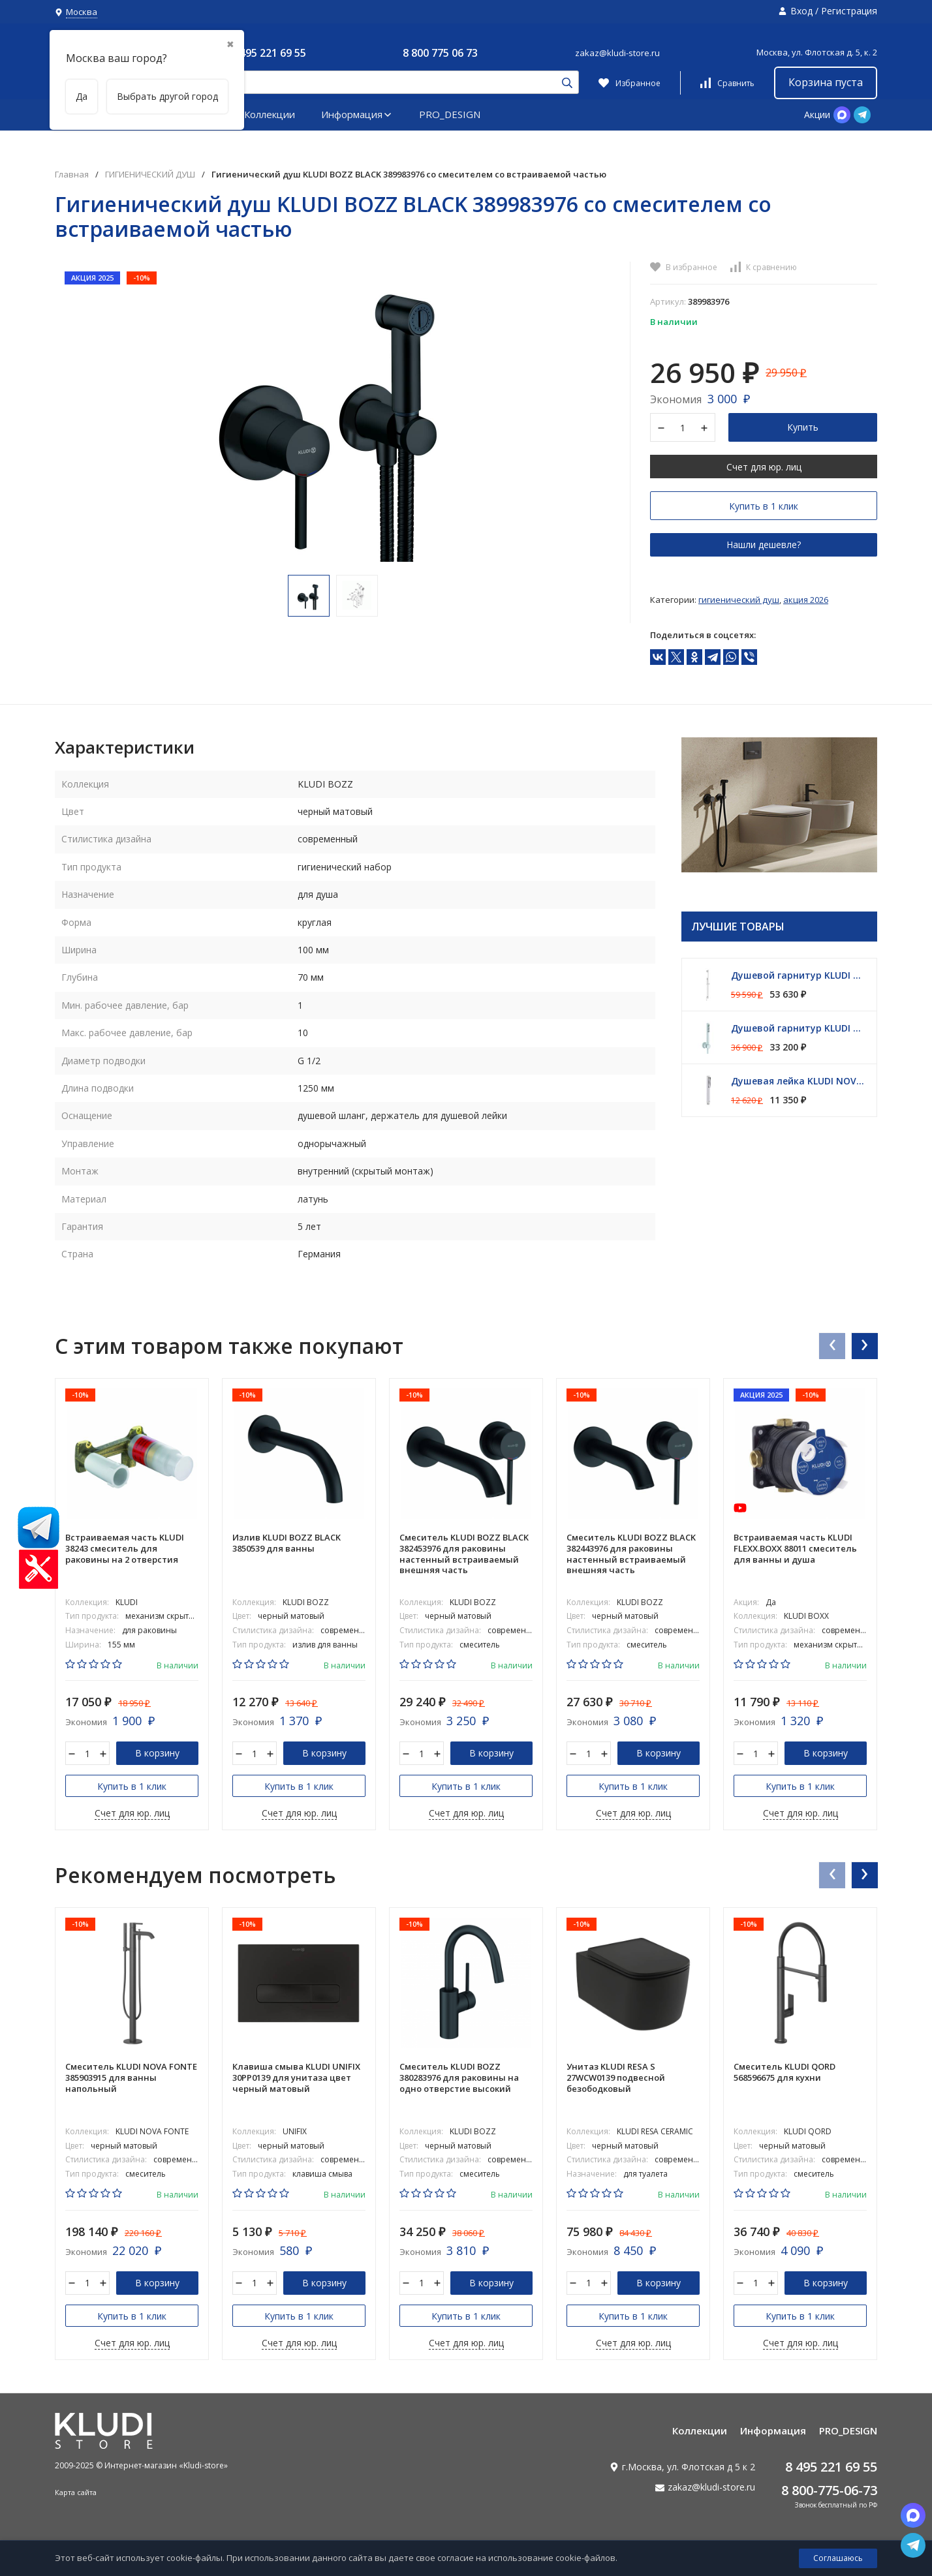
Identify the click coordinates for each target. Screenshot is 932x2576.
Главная (72, 174)
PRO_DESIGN (449, 114)
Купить (802, 427)
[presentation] (831, 1345)
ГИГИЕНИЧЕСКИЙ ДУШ (150, 174)
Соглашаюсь (838, 2558)
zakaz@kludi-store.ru (617, 53)
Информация (357, 114)
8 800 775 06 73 (440, 53)
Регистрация (849, 11)
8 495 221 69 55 (268, 53)
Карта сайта (76, 2492)
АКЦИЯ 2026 (805, 600)
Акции (817, 114)
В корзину (157, 1753)
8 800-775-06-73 (829, 2490)
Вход (801, 11)
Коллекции (269, 114)
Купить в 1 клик (763, 506)
